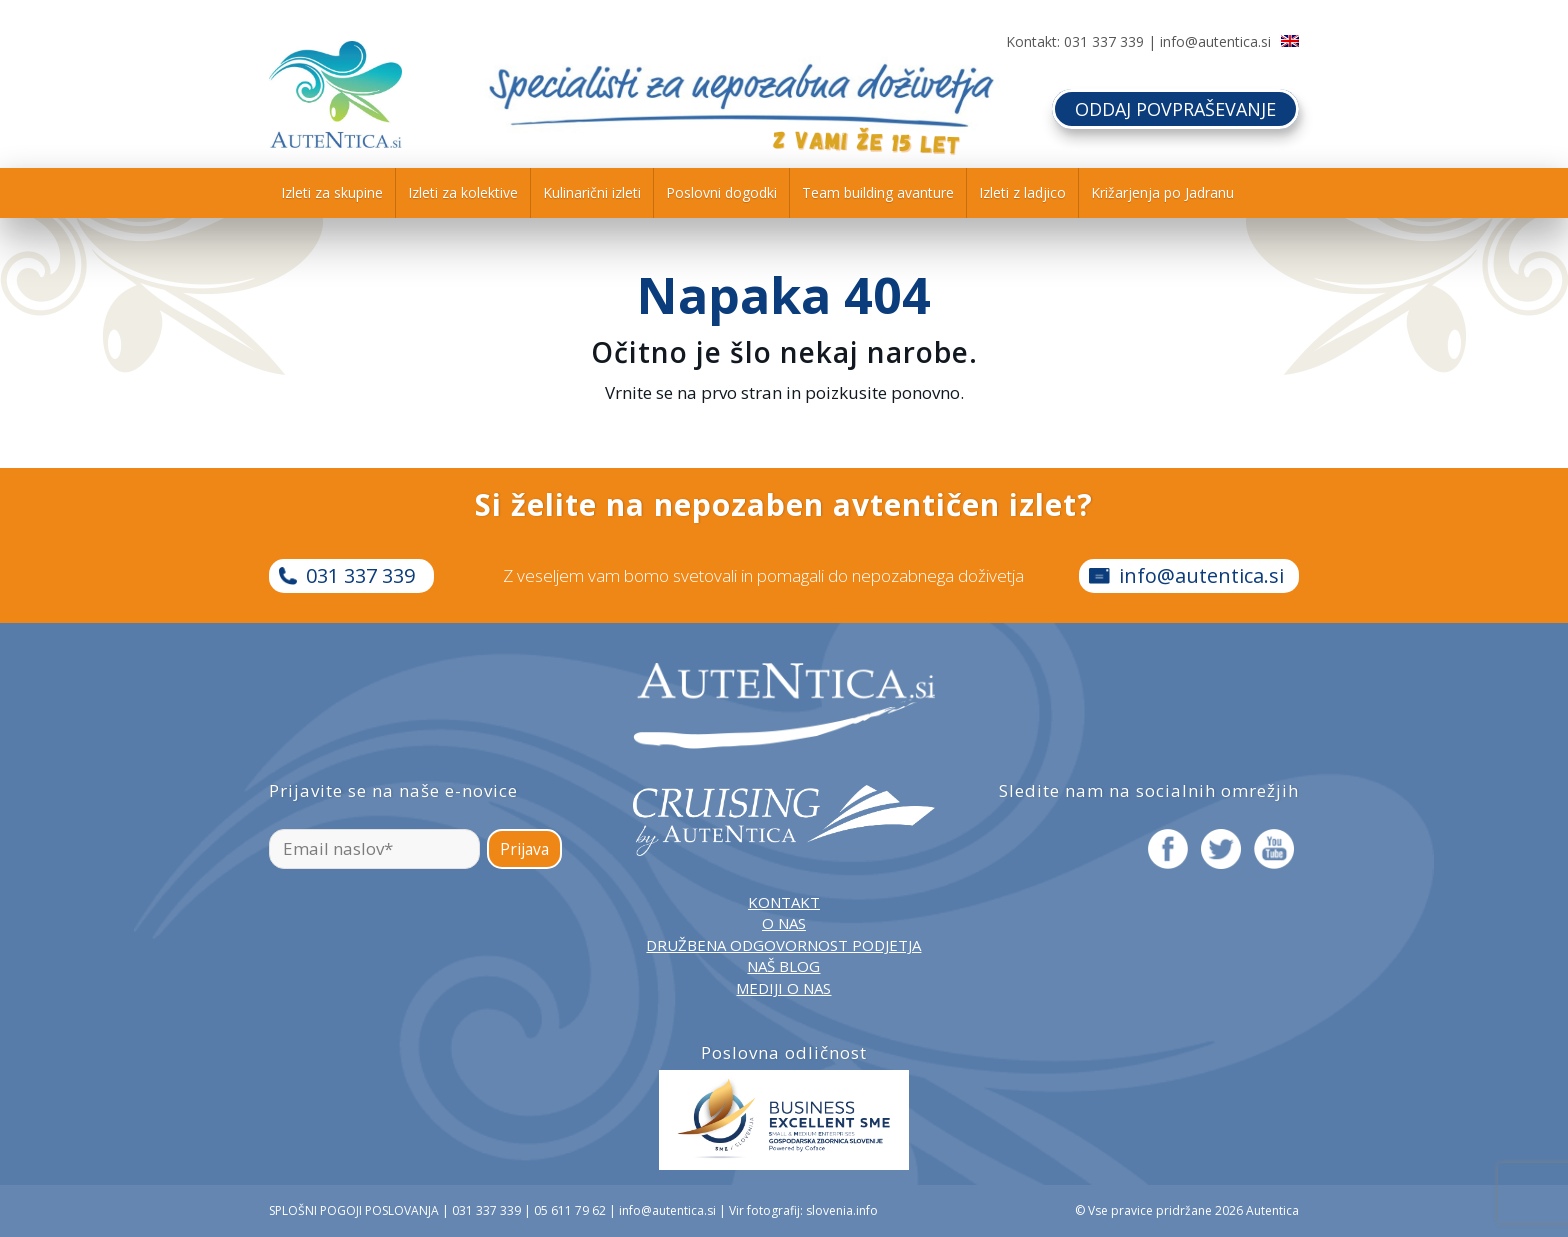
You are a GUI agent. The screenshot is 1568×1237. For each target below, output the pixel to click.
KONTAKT (784, 902)
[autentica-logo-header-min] (335, 94)
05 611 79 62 (570, 1210)
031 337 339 (1104, 41)
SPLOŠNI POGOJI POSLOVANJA (354, 1210)
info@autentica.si (1215, 41)
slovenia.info (842, 1210)
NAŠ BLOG (783, 966)
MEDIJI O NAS (783, 988)
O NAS (784, 923)
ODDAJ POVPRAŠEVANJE (1175, 109)
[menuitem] (332, 193)
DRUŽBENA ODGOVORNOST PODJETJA (783, 945)
